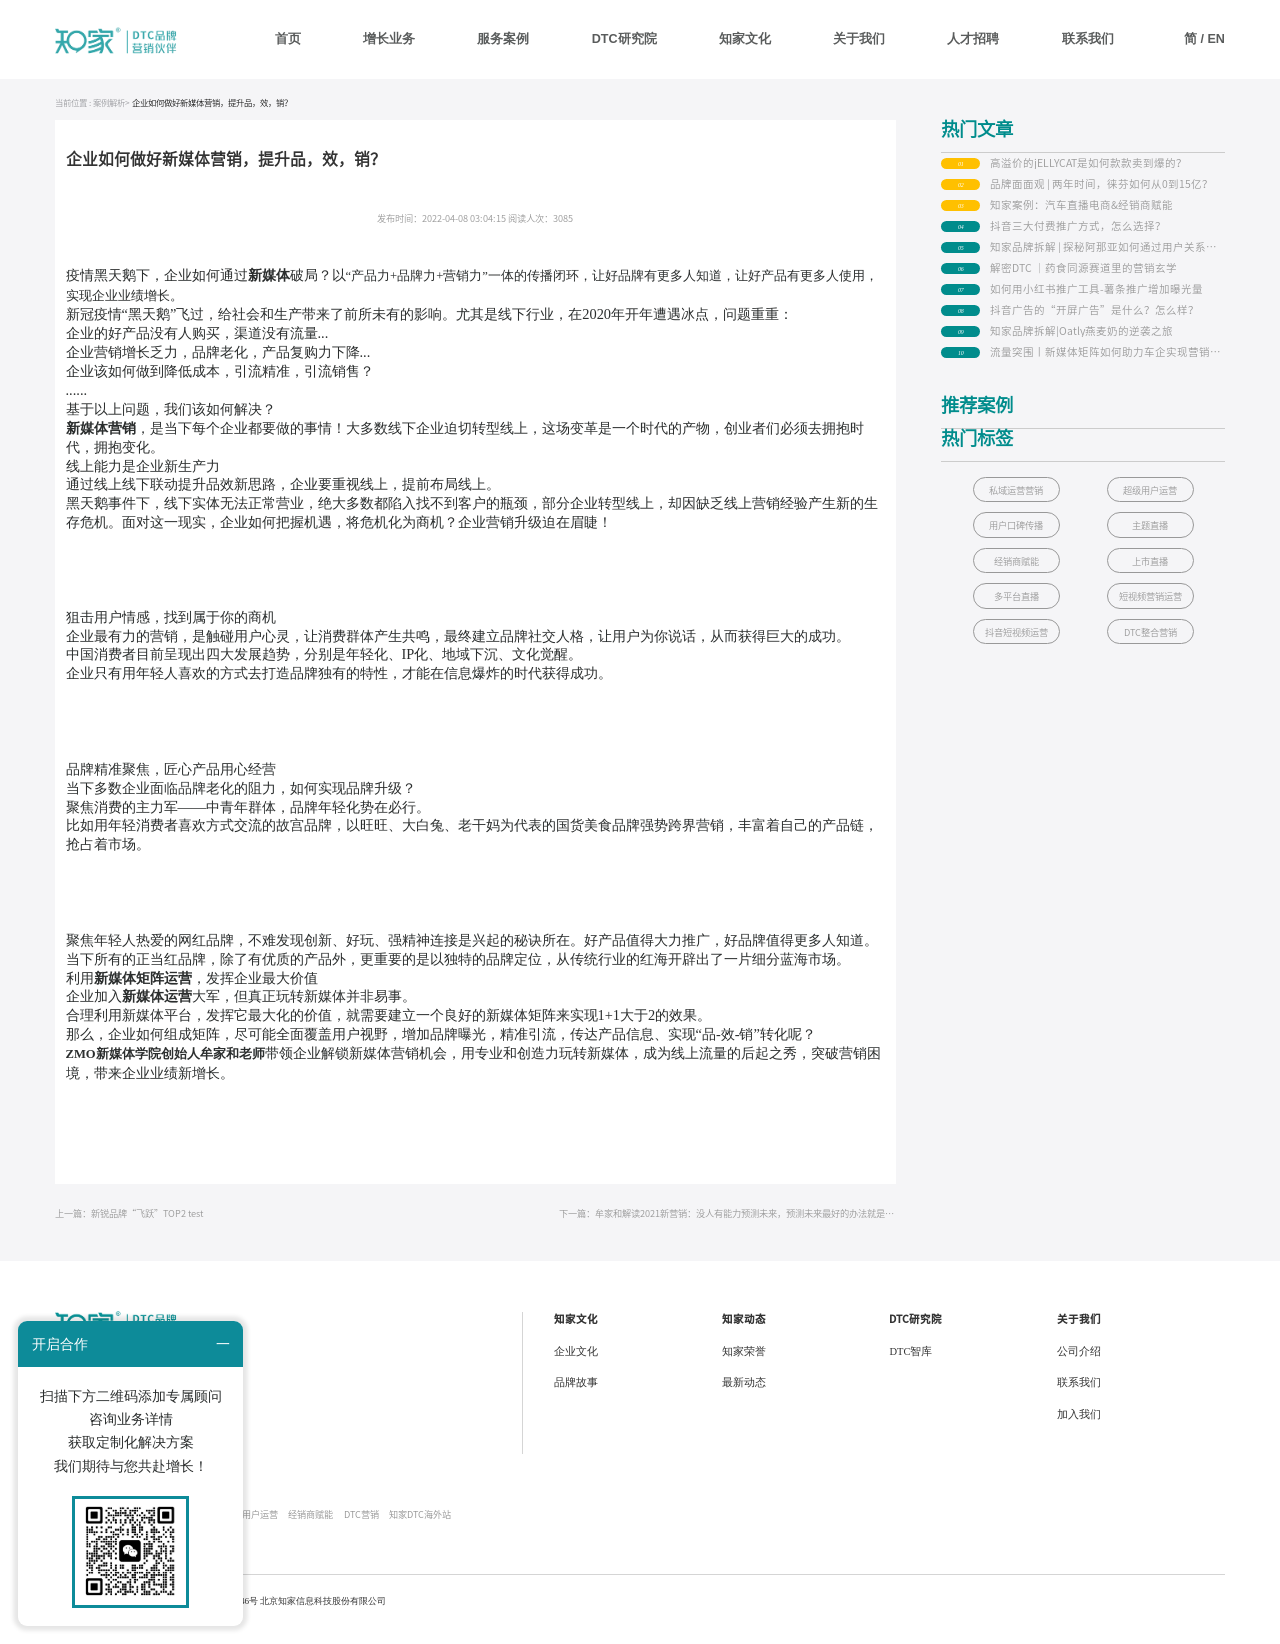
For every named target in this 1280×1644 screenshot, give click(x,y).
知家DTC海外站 (420, 1528)
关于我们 (859, 39)
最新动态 (744, 1397)
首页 (288, 39)
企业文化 (576, 1366)
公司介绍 (1079, 1366)
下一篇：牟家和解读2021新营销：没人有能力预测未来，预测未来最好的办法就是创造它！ (727, 1228)
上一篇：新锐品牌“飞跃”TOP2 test (129, 1228)
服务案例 (503, 39)
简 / (1196, 39)
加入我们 (1079, 1429)
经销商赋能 (310, 1528)
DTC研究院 (624, 39)
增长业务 (389, 39)
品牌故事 (576, 1397)
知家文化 (745, 39)
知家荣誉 (744, 1366)
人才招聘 (973, 39)
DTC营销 (361, 1528)
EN (1216, 39)
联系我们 (1088, 39)
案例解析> (111, 118)
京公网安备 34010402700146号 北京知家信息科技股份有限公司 (262, 1616)
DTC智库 (910, 1366)
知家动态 (744, 1334)
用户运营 (260, 1528)
